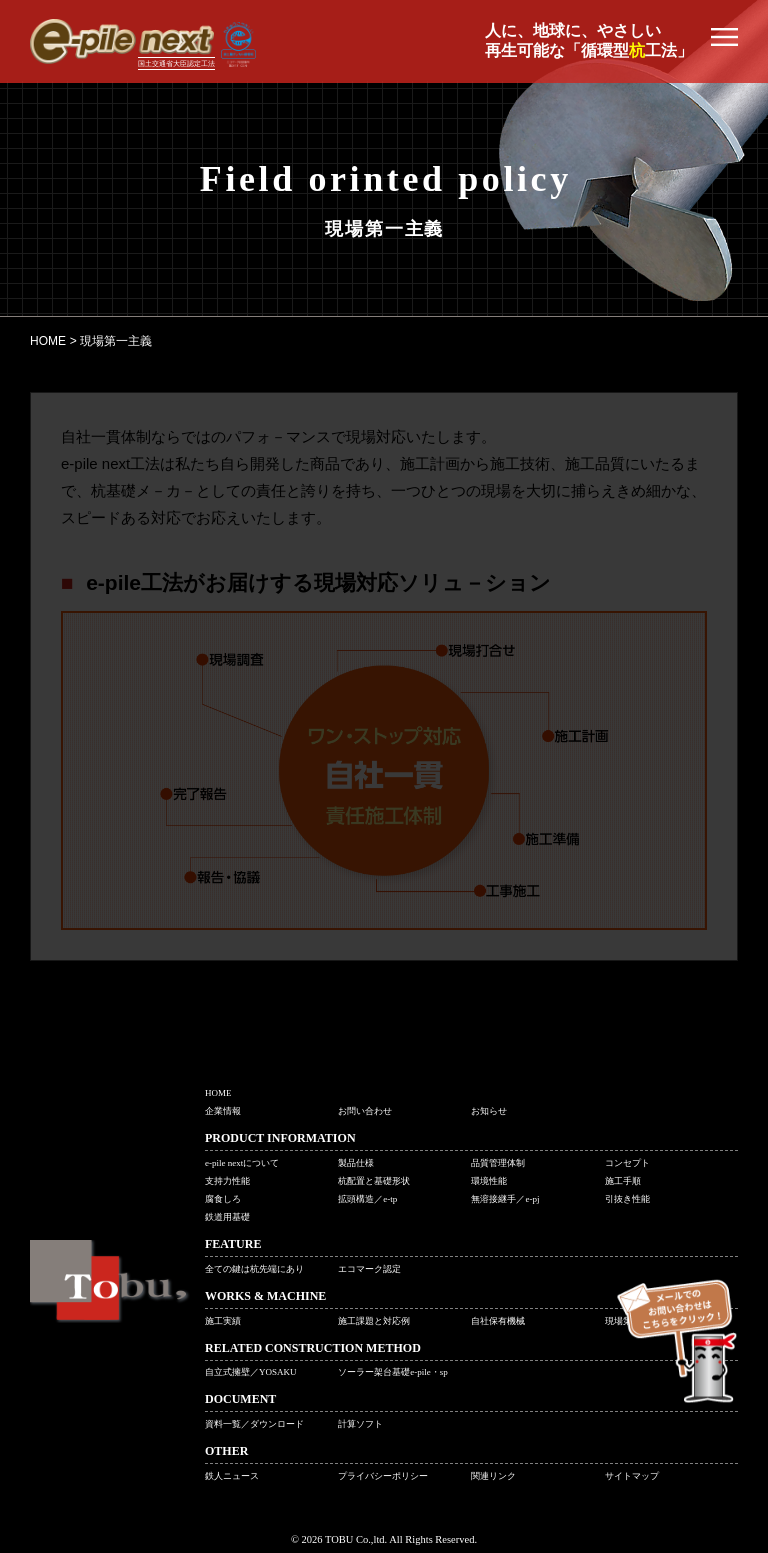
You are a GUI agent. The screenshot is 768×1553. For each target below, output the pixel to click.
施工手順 (623, 1181)
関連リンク (493, 1476)
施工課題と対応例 (374, 1321)
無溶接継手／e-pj (505, 1199)
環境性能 (489, 1181)
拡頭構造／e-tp (367, 1199)
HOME (218, 1093)
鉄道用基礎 (227, 1217)
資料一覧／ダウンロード (254, 1424)
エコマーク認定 (369, 1269)
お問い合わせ (365, 1111)
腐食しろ (223, 1199)
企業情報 (223, 1111)
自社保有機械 (498, 1321)
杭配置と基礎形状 (374, 1181)
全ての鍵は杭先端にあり (254, 1269)
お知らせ (489, 1111)
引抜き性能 (627, 1199)
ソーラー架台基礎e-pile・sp (393, 1372)
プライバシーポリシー (383, 1476)
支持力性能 (227, 1181)
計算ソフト (360, 1424)
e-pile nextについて (242, 1163)
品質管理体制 (498, 1163)
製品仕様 (356, 1163)
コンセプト (627, 1163)
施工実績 (223, 1321)
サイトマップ (632, 1476)
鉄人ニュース (232, 1476)
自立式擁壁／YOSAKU (251, 1372)
